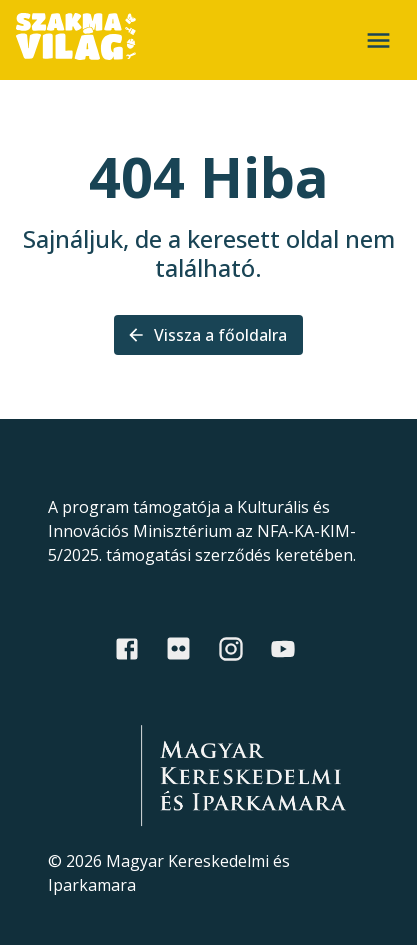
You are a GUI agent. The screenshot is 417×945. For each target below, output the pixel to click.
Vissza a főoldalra (208, 335)
